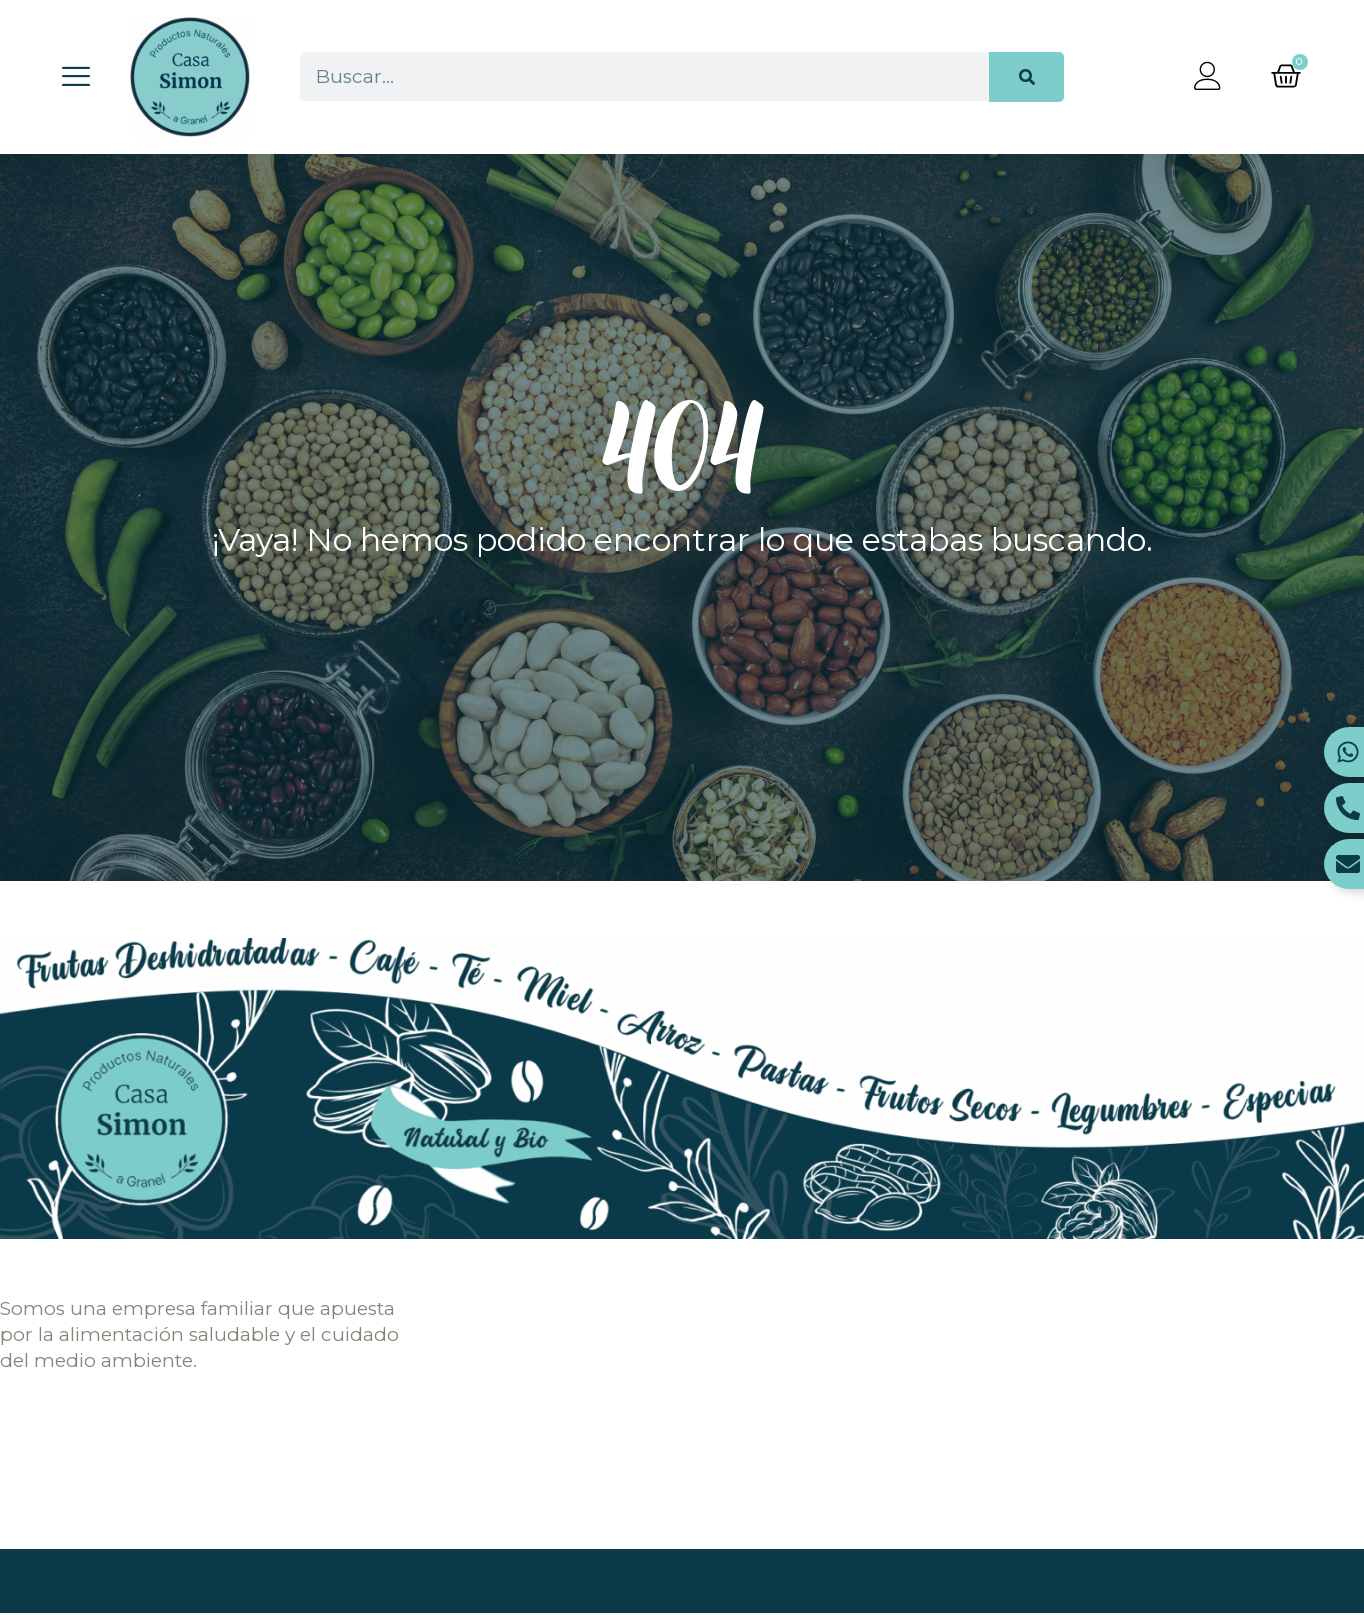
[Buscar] (1026, 77)
